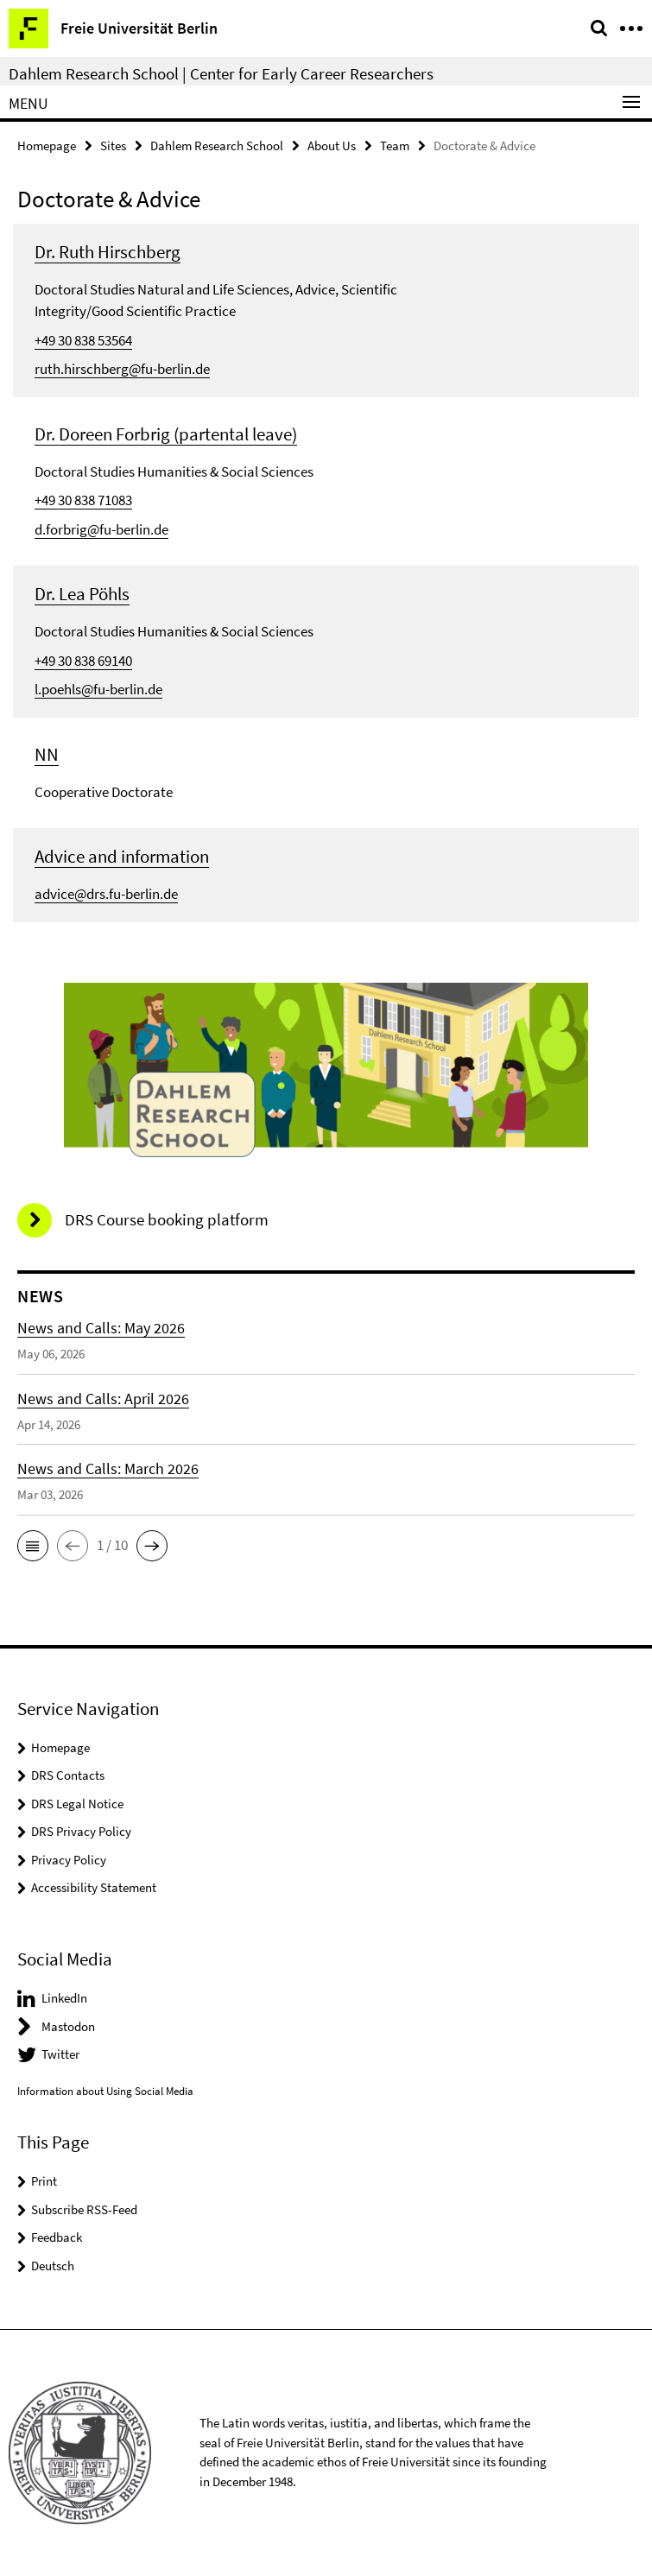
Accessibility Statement (93, 1887)
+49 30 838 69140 (83, 660)
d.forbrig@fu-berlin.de (101, 529)
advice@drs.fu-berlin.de (106, 893)
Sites (113, 145)
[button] (32, 1546)
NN (47, 754)
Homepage (46, 145)
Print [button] (44, 2181)
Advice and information (122, 856)
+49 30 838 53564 (83, 340)
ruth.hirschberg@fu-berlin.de (122, 368)
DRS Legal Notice (77, 1803)
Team (394, 145)
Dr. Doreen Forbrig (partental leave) (166, 434)
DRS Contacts (67, 1775)
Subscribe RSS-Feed (84, 2209)
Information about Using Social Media (105, 2091)
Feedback (56, 2237)
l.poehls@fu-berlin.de (98, 689)
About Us (331, 145)
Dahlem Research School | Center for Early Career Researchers (221, 73)
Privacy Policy (68, 1859)
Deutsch (52, 2265)
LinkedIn (64, 1998)
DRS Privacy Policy (81, 1831)
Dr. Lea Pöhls (82, 593)
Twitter (60, 2054)
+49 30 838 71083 (83, 500)
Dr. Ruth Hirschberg (107, 251)
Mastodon (68, 2026)
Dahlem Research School (216, 145)
